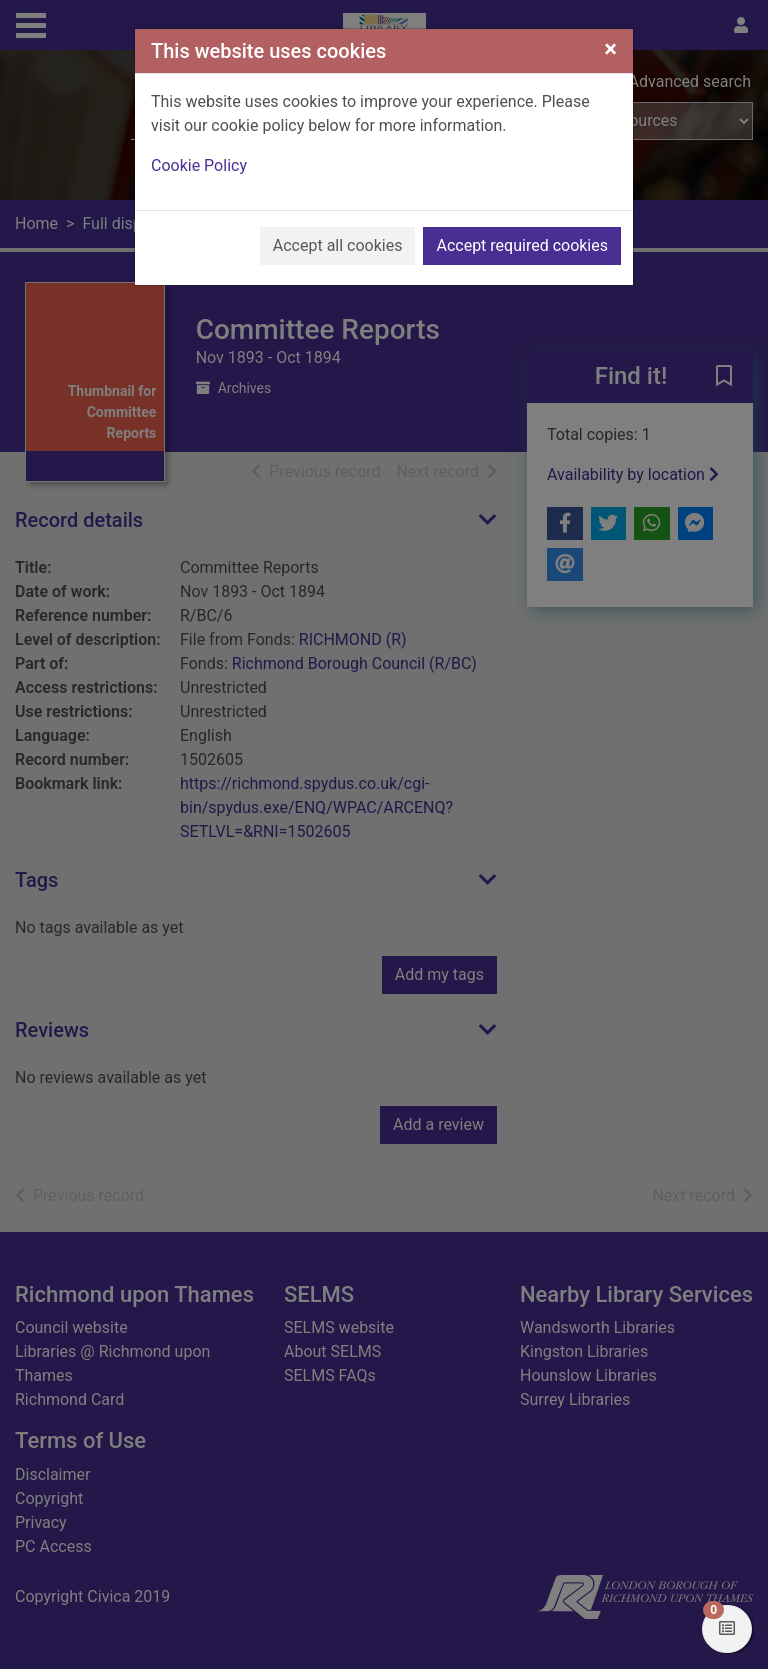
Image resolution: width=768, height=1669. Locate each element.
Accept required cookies (522, 245)
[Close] (610, 49)
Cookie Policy (199, 165)
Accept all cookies (338, 245)
